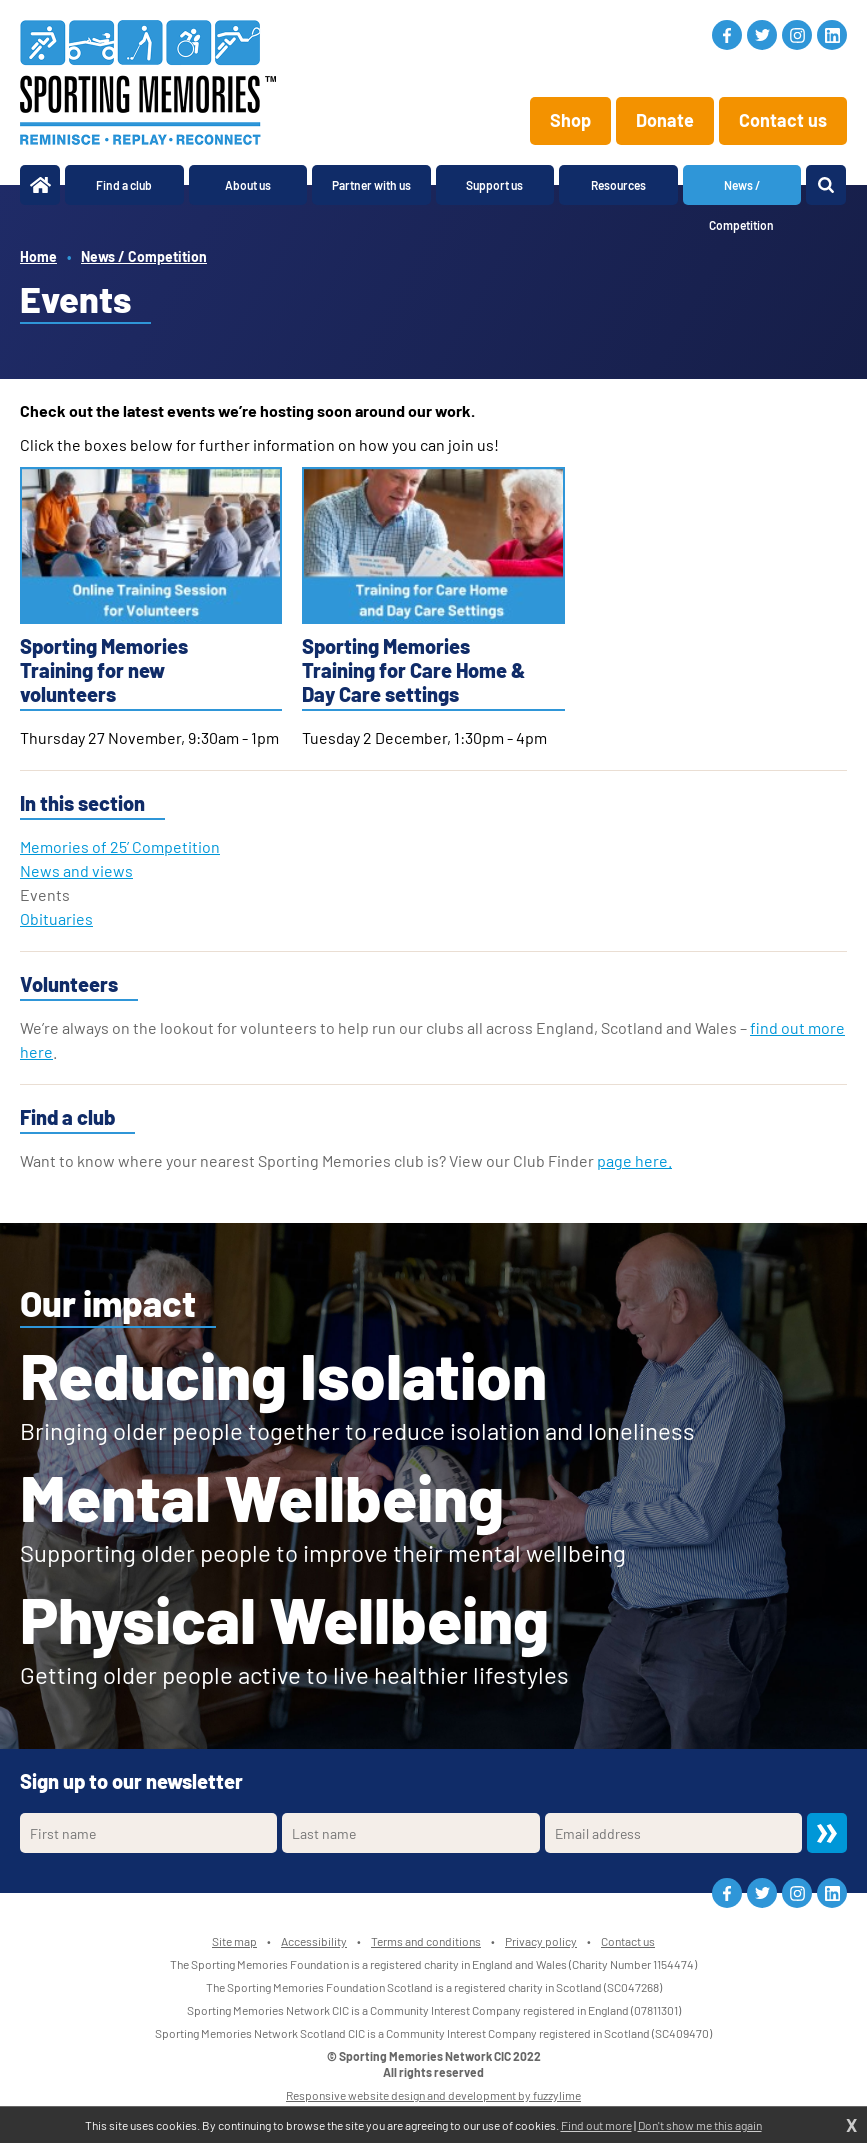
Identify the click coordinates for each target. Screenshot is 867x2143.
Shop (570, 120)
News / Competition (144, 256)
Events (45, 894)
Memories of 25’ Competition (120, 846)
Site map (234, 1941)
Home (38, 256)
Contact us (783, 120)
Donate (665, 120)
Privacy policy (541, 1941)
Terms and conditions (426, 1941)
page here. (634, 1160)
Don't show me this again (700, 2125)
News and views (76, 870)
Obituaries (56, 918)
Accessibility (314, 1941)
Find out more (596, 2125)
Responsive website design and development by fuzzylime (433, 2095)
